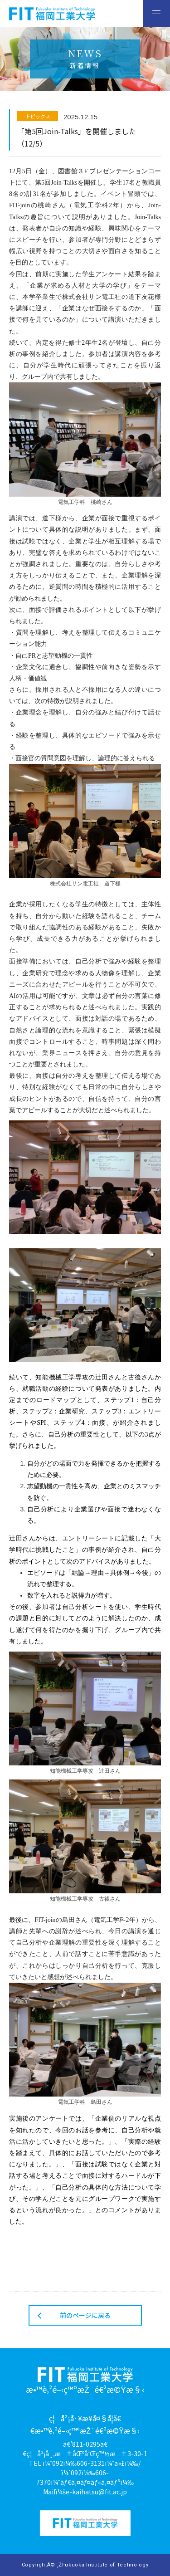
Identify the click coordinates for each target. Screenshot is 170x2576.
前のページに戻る (85, 2315)
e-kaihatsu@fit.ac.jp (96, 2491)
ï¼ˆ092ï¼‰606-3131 (74, 2463)
